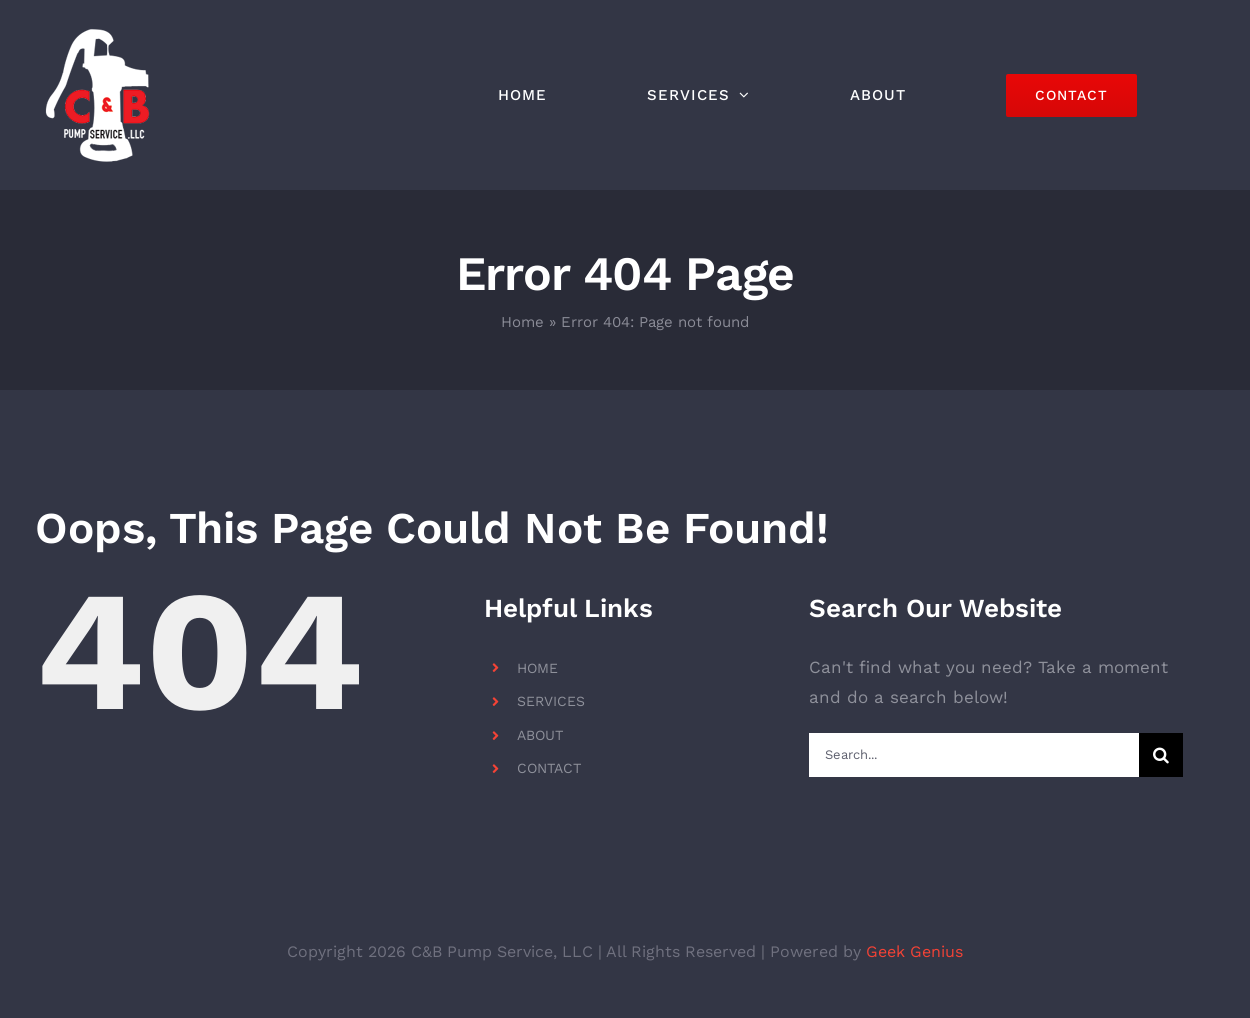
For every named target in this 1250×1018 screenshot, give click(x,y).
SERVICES (551, 701)
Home (522, 322)
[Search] (1161, 755)
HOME (537, 668)
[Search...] (973, 755)
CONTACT (549, 768)
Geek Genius (914, 951)
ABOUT (540, 735)
